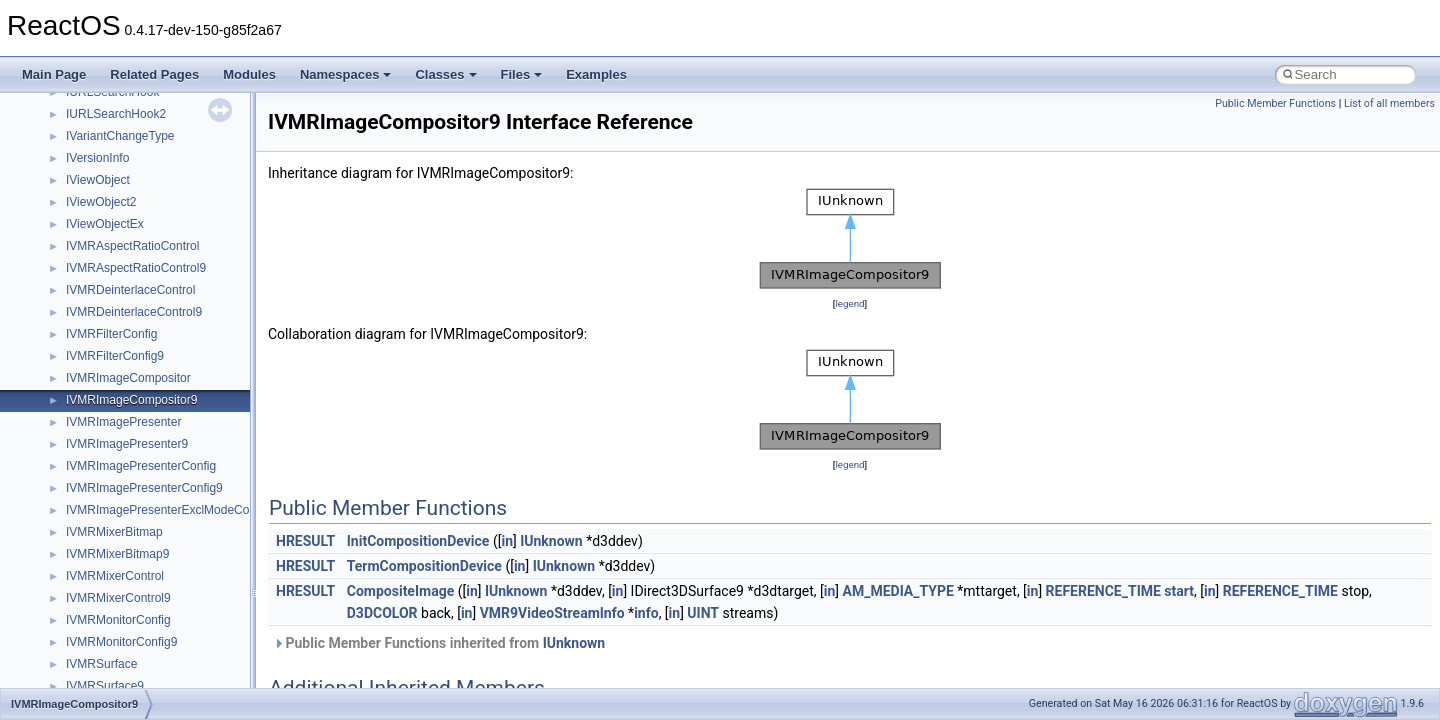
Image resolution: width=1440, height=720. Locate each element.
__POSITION (101, 513)
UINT (703, 613)
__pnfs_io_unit (105, 271)
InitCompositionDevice (418, 541)
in (507, 541)
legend (849, 303)
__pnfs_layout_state (119, 315)
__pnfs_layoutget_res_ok (133, 425)
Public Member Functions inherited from (439, 643)
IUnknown (551, 541)
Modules (249, 74)
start (1179, 591)
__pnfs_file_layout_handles (138, 139)
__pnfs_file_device (115, 95)
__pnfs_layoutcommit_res (134, 359)
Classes (445, 74)
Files (522, 74)
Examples (596, 74)
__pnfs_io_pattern (114, 227)
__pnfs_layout (103, 293)
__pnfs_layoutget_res (123, 403)
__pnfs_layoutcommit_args (137, 337)
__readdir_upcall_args (125, 645)
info (646, 613)
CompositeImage (400, 591)
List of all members (1389, 103)
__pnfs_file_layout (114, 117)
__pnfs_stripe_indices (124, 491)
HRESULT (305, 541)
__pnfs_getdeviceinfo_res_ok (144, 205)
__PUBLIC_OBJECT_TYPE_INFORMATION (185, 579)
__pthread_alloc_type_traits (139, 535)
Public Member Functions (1275, 103)
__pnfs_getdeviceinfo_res (134, 183)
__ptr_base (96, 557)
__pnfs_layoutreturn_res (130, 469)
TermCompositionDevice (424, 566)
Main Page (54, 74)
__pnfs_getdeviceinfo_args (137, 161)
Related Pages (154, 74)
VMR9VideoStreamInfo (552, 613)
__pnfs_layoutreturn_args (134, 447)
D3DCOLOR (382, 613)
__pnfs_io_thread (112, 249)
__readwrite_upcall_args (131, 667)
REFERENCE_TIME (1103, 591)
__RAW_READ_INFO (124, 601)
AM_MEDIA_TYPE (898, 591)
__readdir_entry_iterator (130, 623)
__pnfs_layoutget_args (126, 381)
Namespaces (346, 74)
